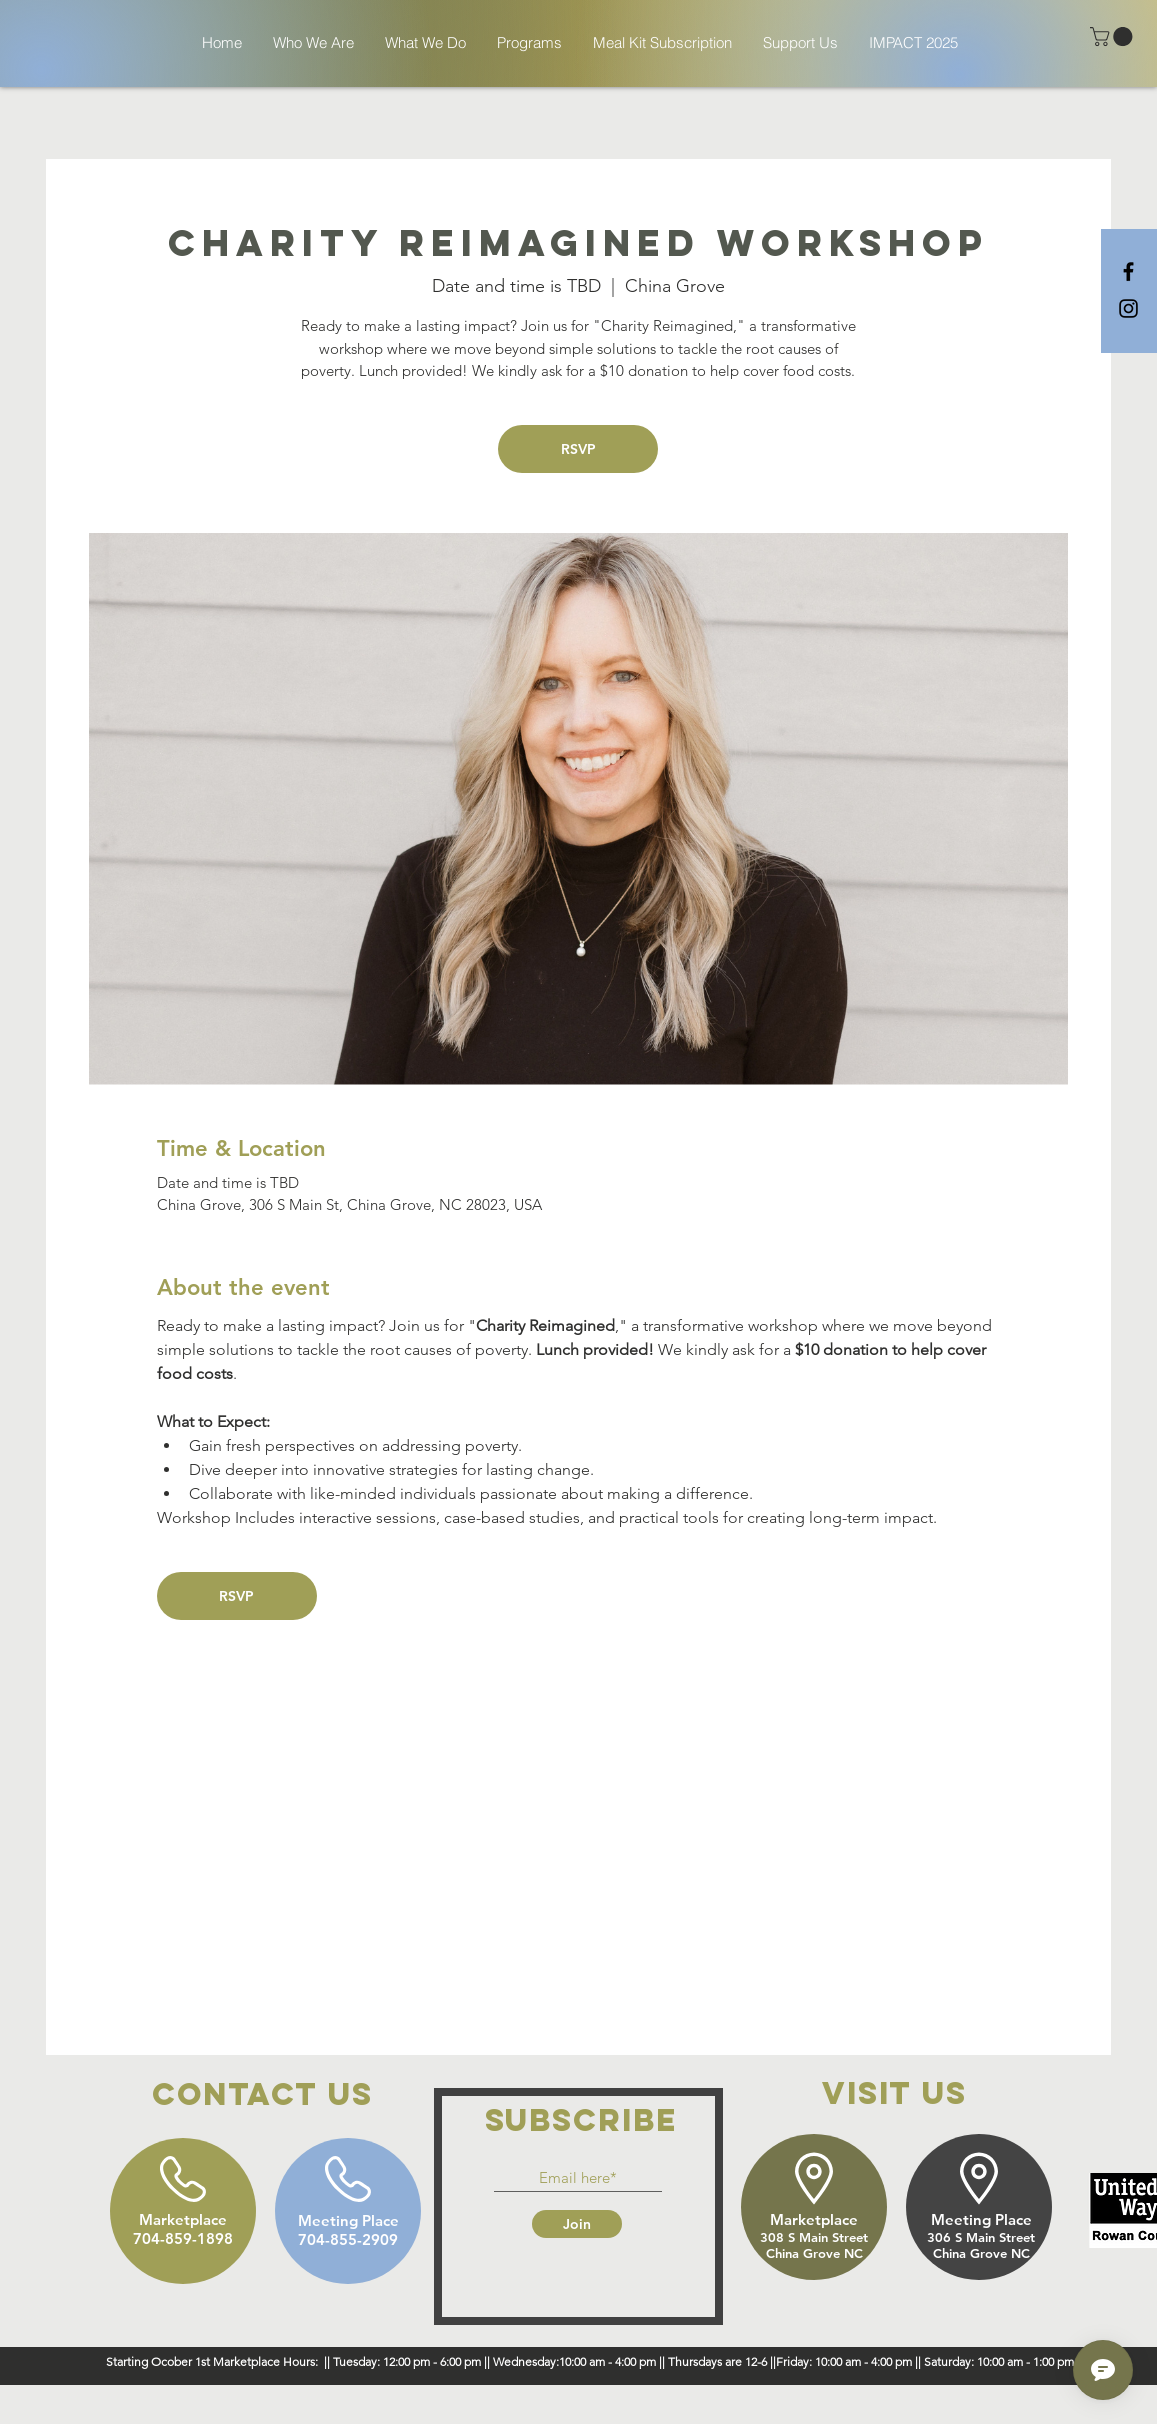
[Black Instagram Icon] (1128, 308)
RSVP (578, 449)
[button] (1113, 36)
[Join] (577, 2224)
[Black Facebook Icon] (1128, 271)
